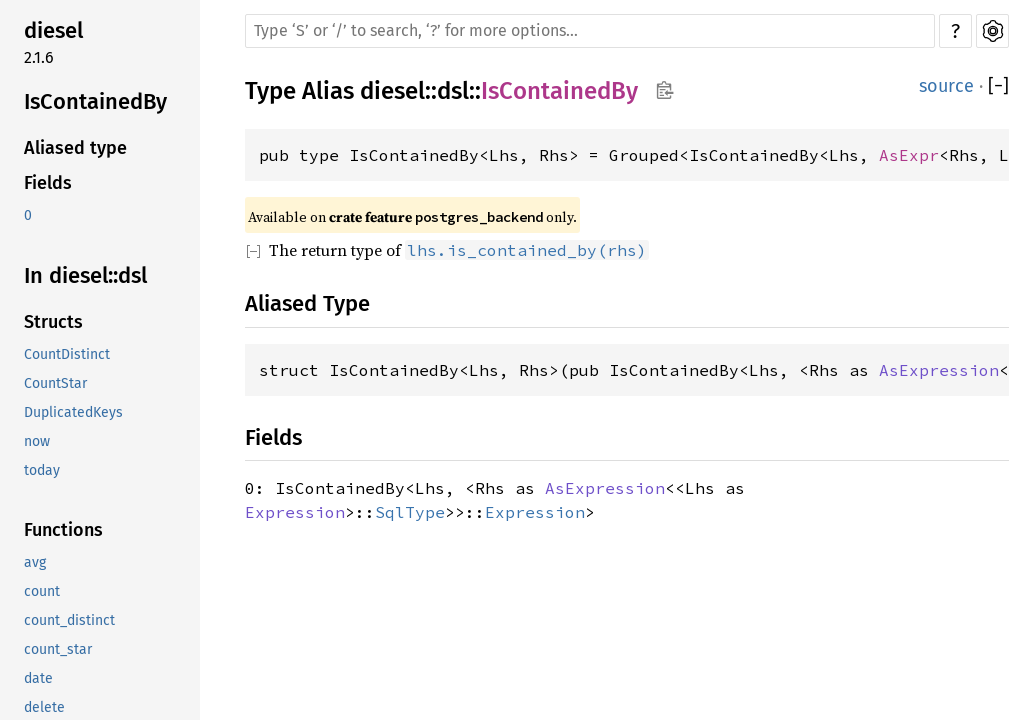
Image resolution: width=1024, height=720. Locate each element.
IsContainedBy (95, 101)
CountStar (55, 383)
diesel (53, 30)
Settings (992, 31)
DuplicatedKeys (73, 412)
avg (35, 562)
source (946, 86)
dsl (453, 91)
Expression (295, 512)
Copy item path (664, 90)
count (42, 591)
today (42, 470)
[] (998, 86)
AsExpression (939, 370)
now (37, 441)
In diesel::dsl (85, 275)
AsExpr (909, 155)
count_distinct (69, 620)
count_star (58, 649)
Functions (63, 530)
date (38, 678)
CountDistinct (67, 354)
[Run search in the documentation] (590, 31)
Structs (53, 322)
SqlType (410, 512)
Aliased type (75, 148)
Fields (48, 183)
